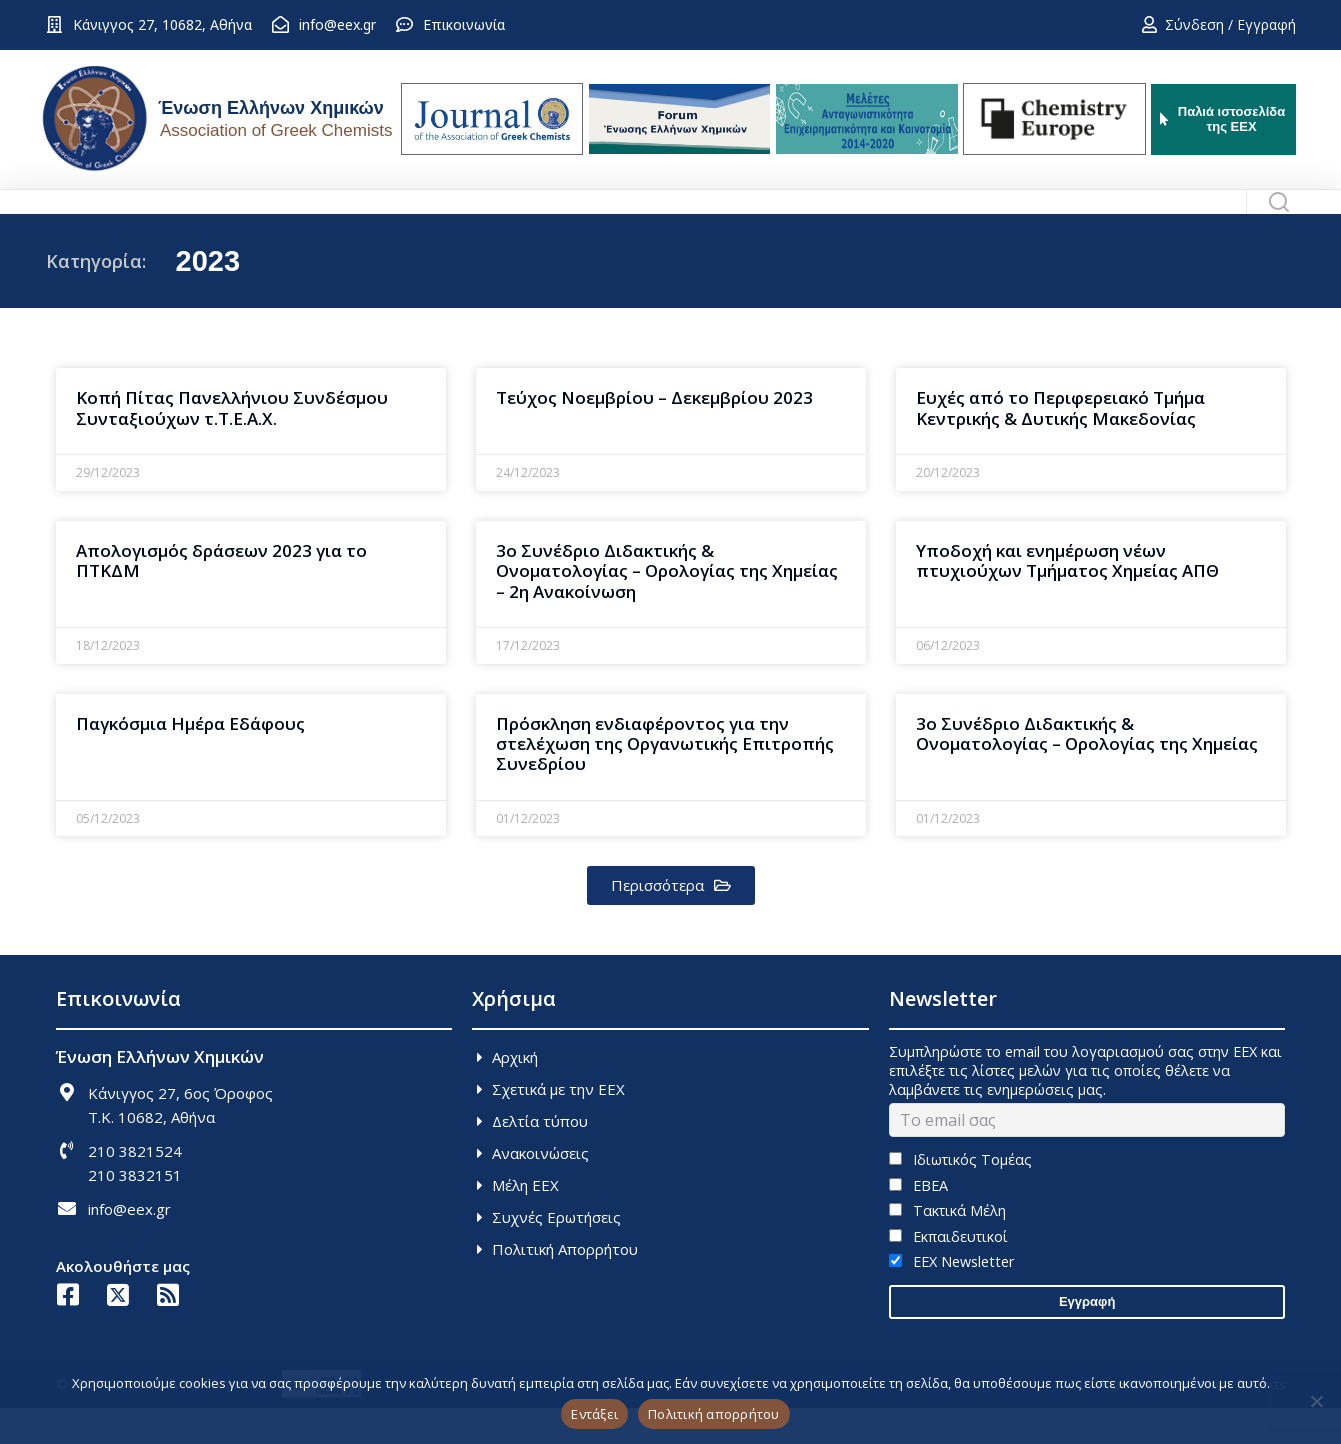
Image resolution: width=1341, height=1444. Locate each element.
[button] (671, 921)
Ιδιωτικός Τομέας (960, 1195)
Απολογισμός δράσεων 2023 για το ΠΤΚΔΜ (221, 596)
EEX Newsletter (951, 1297)
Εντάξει (594, 1414)
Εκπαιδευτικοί (948, 1272)
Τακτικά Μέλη (947, 1246)
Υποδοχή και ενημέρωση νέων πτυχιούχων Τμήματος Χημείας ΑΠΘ (1067, 596)
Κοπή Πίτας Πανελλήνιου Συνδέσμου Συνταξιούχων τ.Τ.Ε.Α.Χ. (232, 443)
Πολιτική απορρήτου (714, 1414)
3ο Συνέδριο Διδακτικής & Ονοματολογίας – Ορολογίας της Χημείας (1087, 769)
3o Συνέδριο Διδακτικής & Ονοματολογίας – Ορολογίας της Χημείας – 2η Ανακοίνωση (667, 607)
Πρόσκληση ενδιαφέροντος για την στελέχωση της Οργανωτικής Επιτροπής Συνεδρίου (665, 780)
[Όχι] (1316, 1401)
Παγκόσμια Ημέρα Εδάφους (190, 759)
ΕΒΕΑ (918, 1221)
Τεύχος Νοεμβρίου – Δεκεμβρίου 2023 (654, 433)
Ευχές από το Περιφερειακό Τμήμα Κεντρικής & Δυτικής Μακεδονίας (1060, 443)
